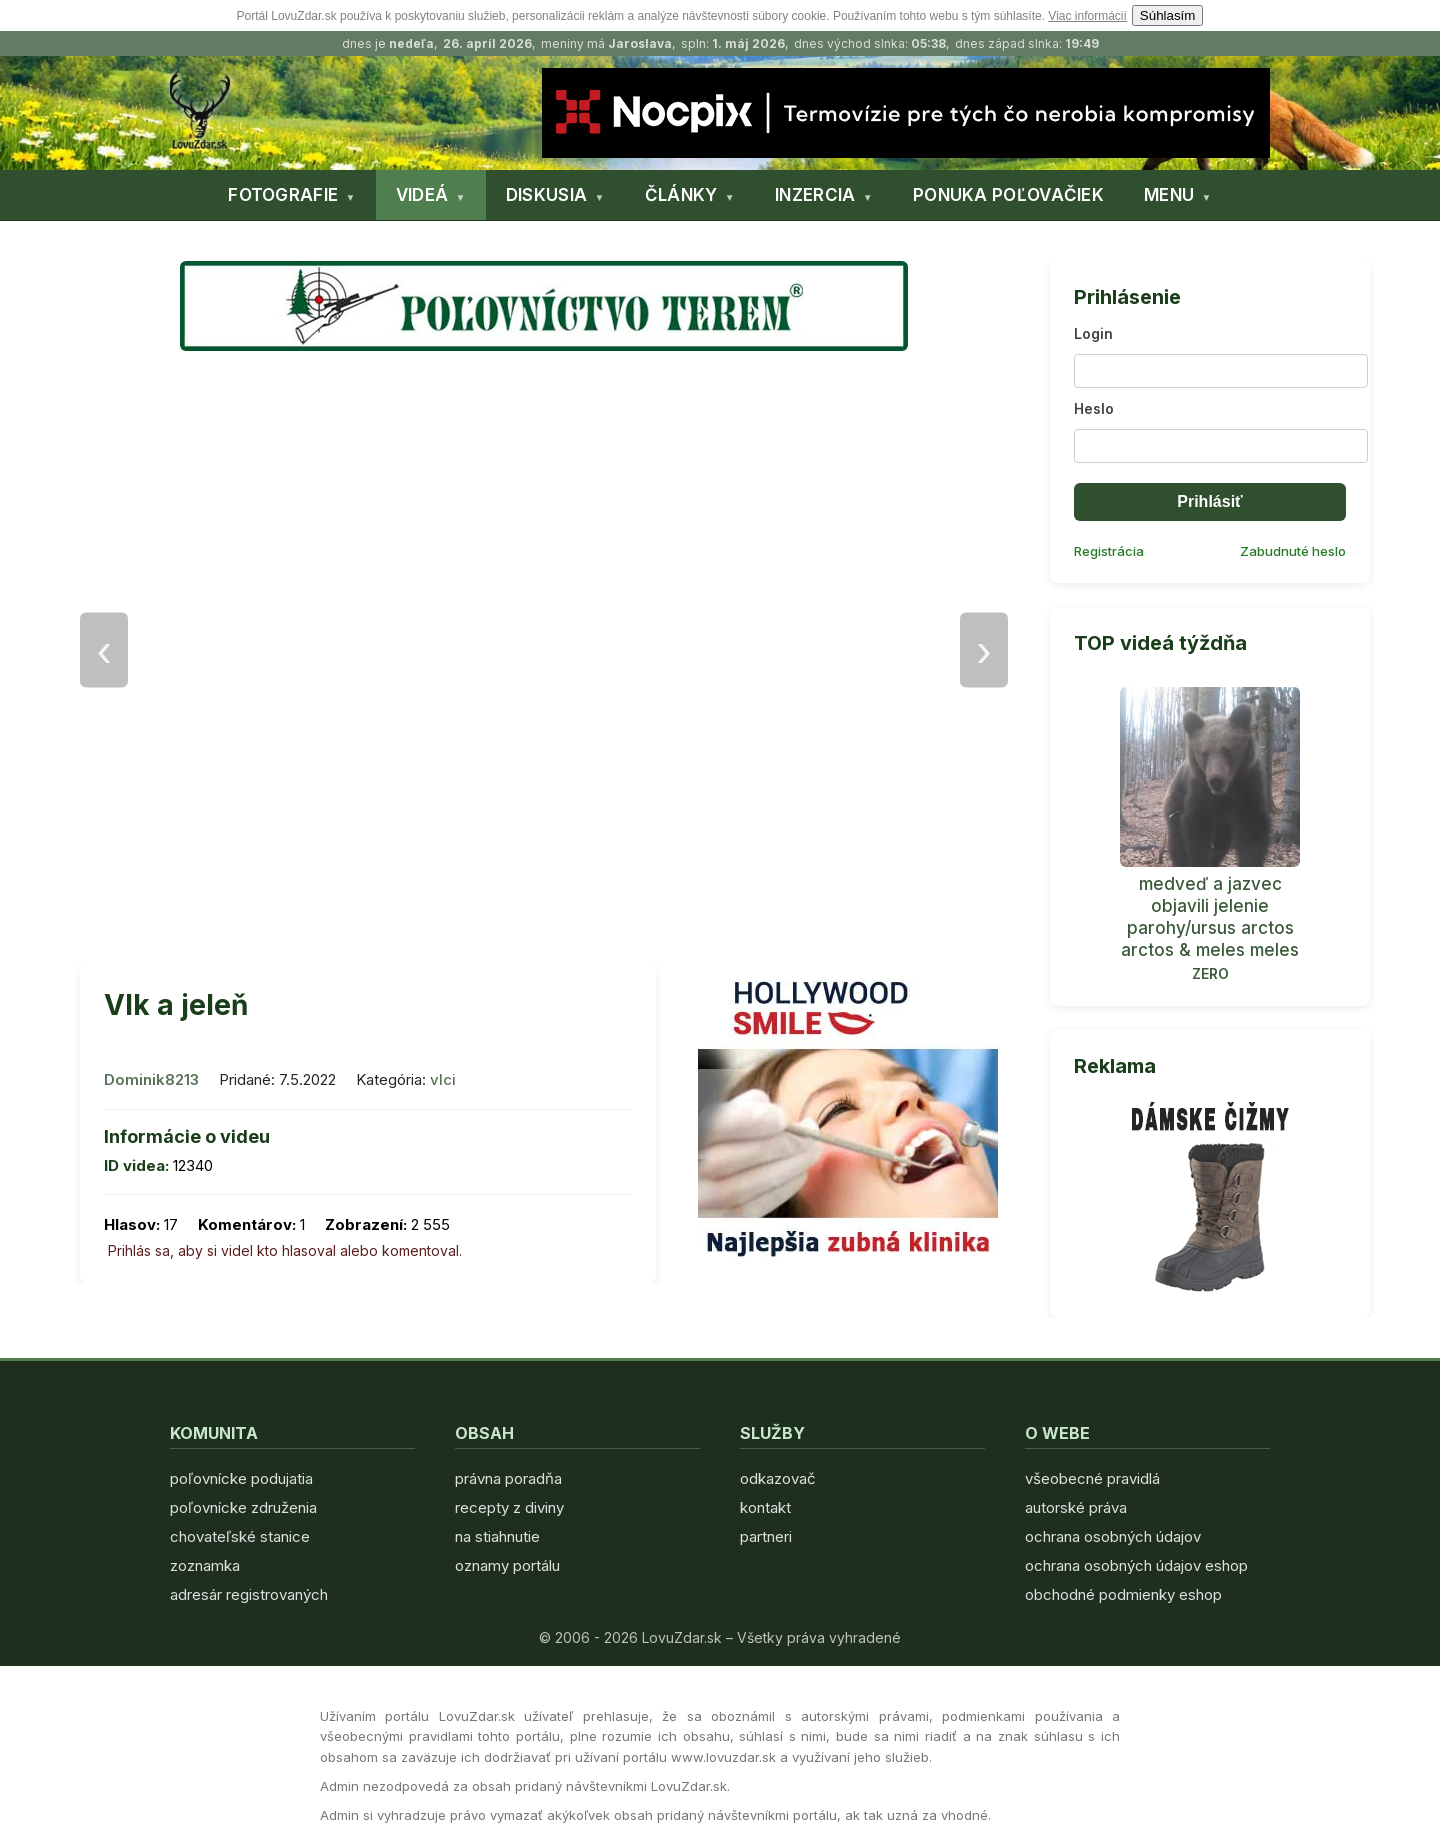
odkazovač (778, 1478)
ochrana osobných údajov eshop (1136, 1565)
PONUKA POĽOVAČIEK (1008, 195)
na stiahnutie (497, 1536)
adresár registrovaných (249, 1594)
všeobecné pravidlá (1092, 1478)
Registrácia (1109, 551)
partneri (766, 1536)
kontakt (765, 1507)
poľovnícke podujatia (241, 1478)
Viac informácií (1087, 16)
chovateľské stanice (240, 1536)
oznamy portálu (507, 1565)
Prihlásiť (1209, 501)
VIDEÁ (422, 195)
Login (1093, 333)
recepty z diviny (509, 1507)
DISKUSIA (546, 195)
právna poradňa (508, 1478)
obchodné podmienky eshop (1123, 1594)
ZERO (1210, 973)
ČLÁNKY (681, 195)
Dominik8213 (151, 1079)
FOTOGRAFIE (283, 195)
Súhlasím (1168, 15)
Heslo (1094, 408)
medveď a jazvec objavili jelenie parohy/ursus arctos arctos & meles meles (1210, 917)
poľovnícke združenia (243, 1507)
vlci (443, 1079)
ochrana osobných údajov (1113, 1536)
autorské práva (1076, 1507)
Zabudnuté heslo (1293, 551)
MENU (1169, 195)
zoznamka (205, 1565)
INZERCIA (815, 195)
